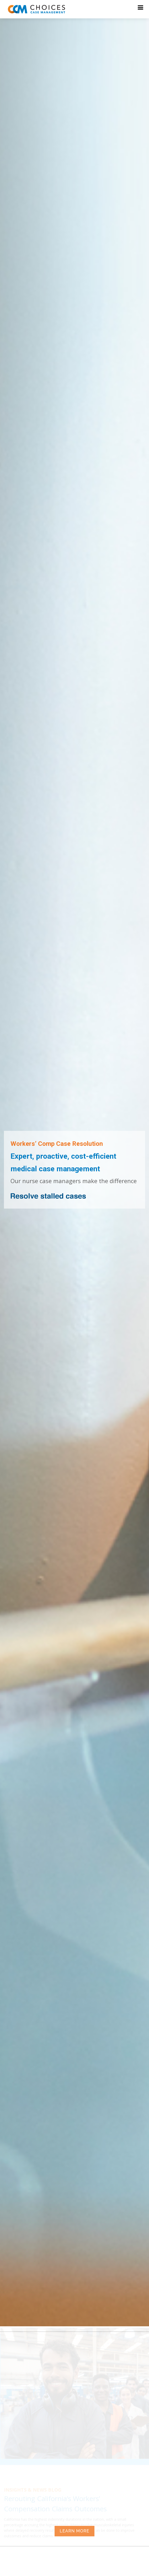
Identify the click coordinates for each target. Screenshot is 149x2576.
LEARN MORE (74, 2530)
